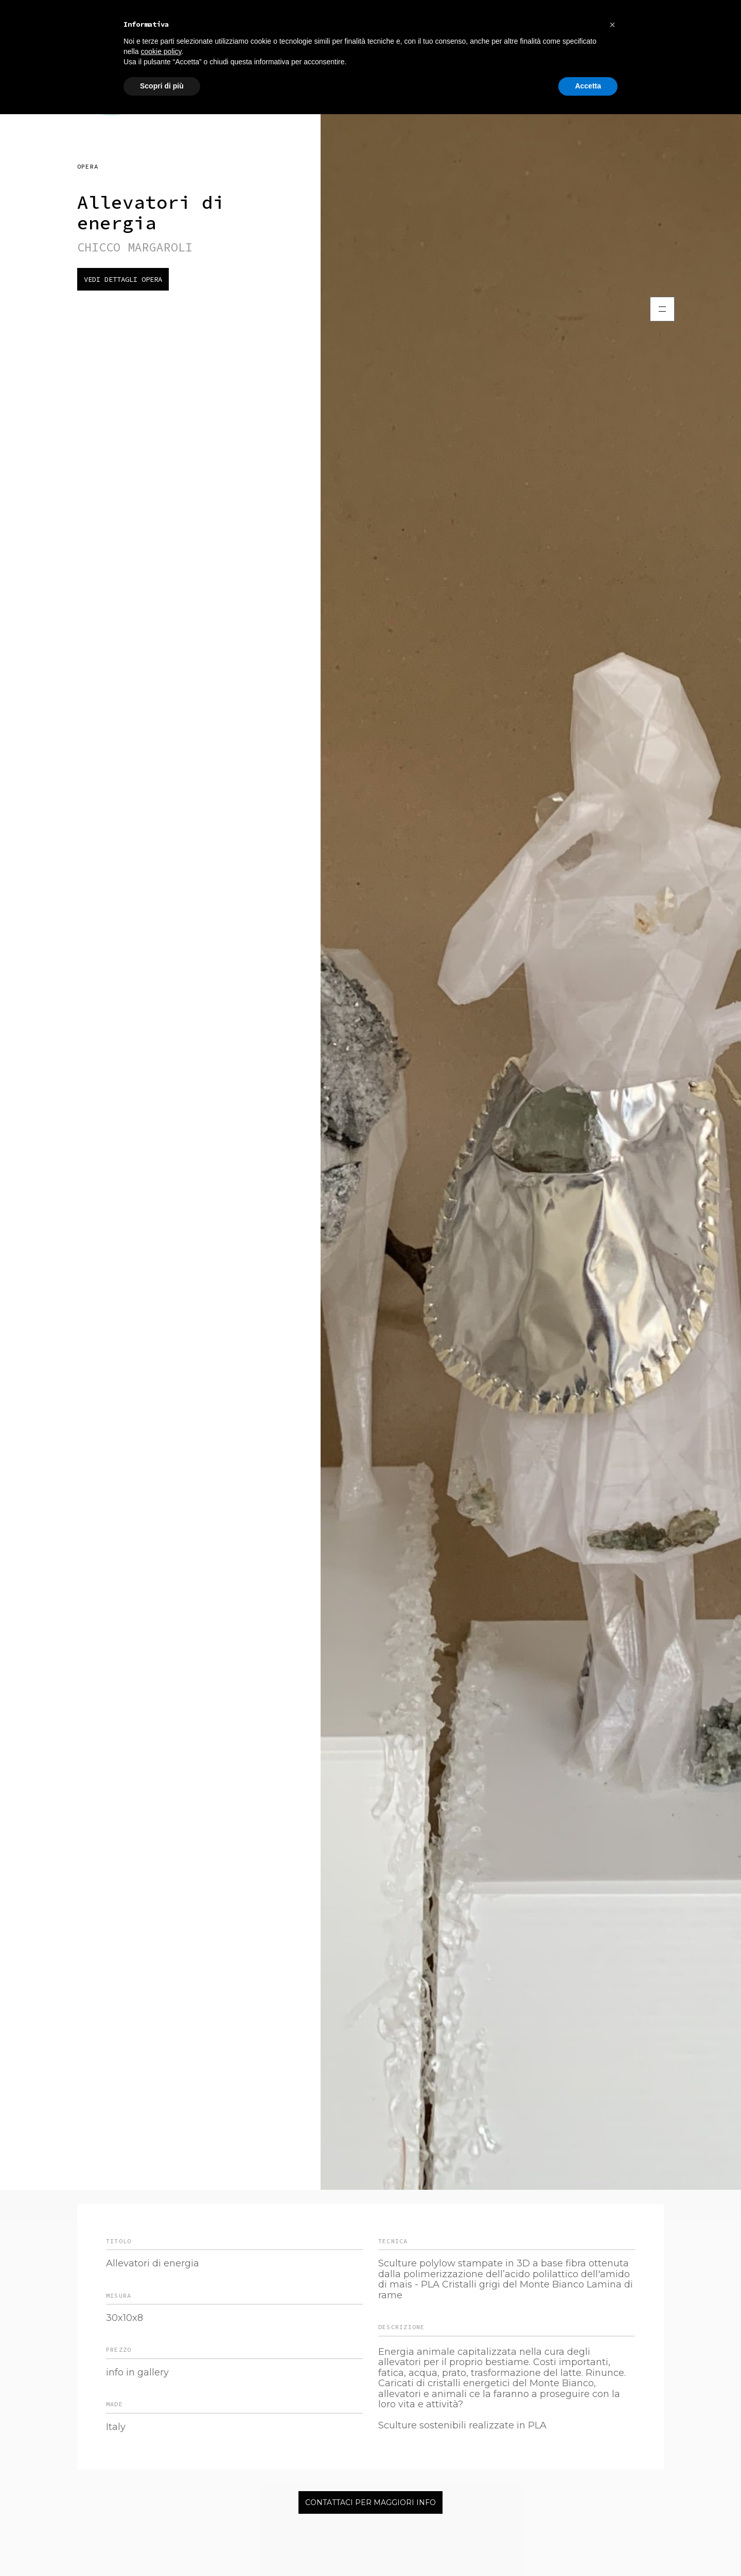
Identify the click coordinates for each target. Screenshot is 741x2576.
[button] (612, 24)
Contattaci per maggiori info (370, 2502)
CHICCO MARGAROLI (134, 247)
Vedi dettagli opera (123, 279)
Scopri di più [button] (162, 86)
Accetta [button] (588, 86)
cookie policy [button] (160, 51)
